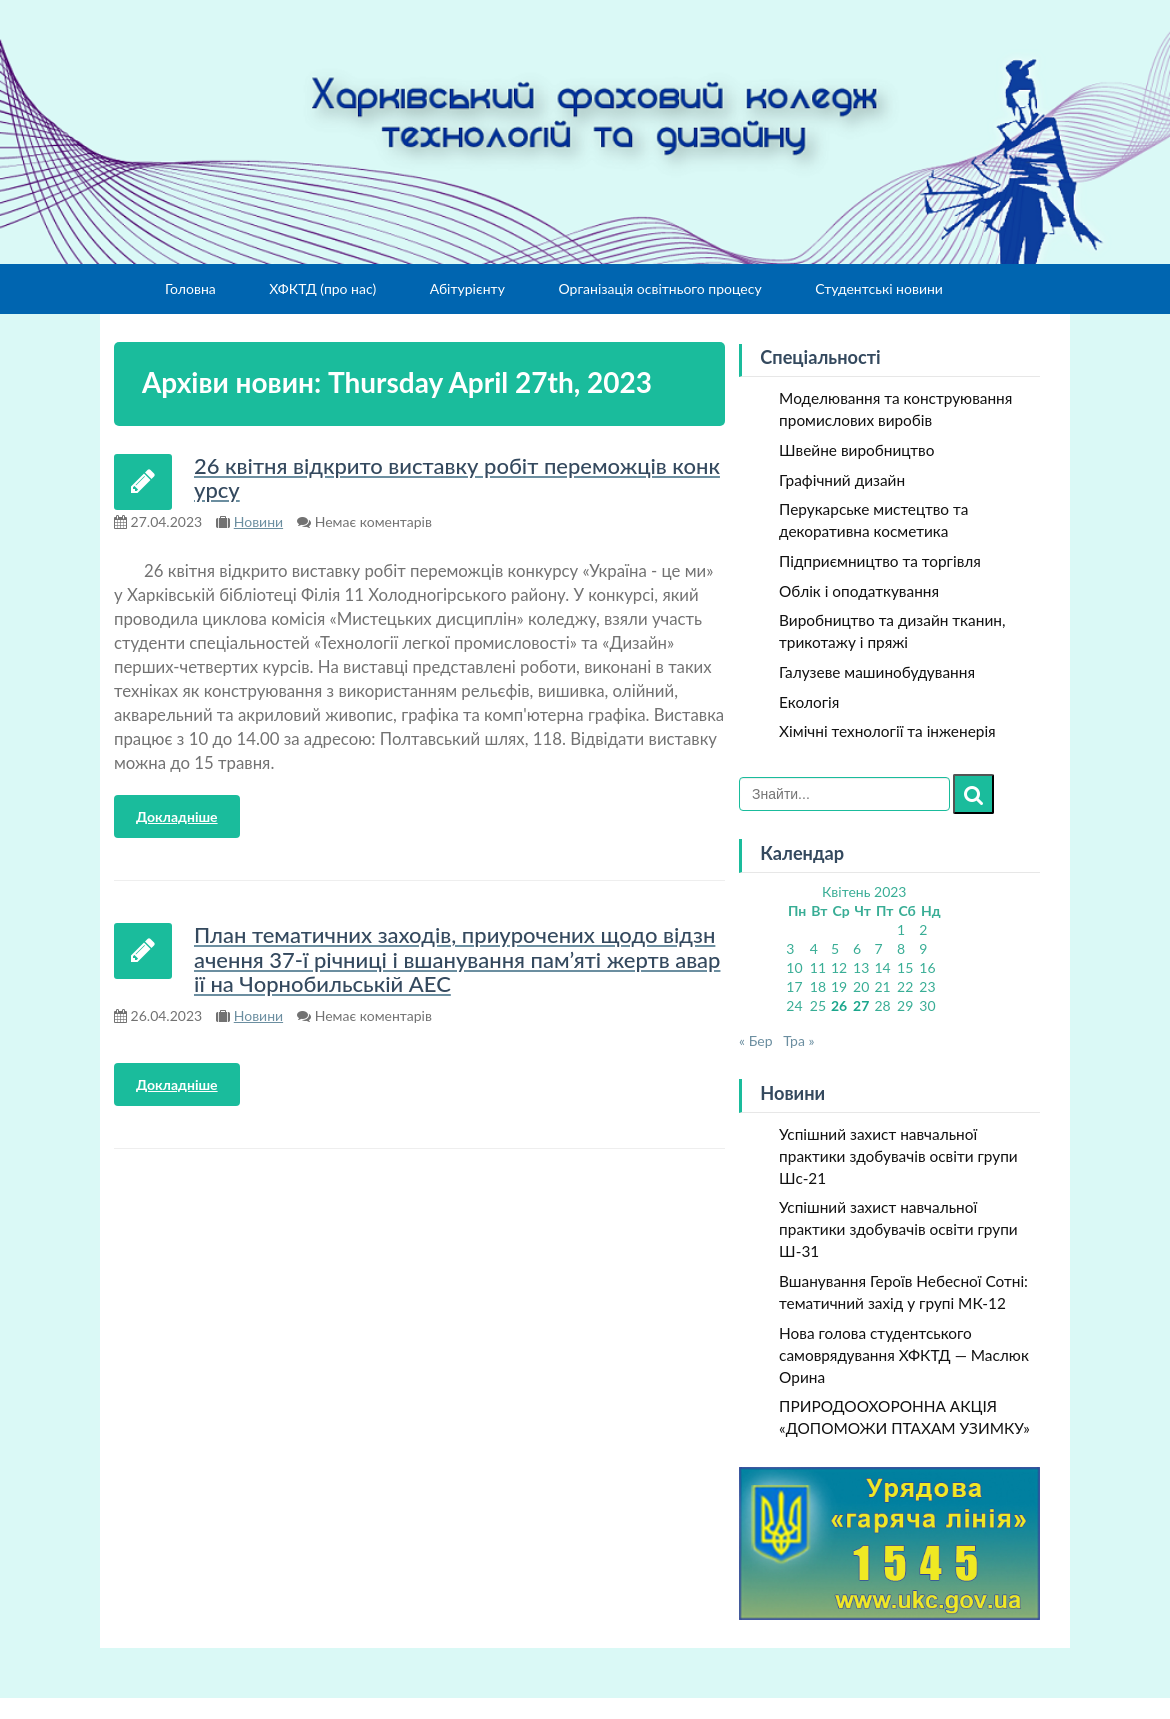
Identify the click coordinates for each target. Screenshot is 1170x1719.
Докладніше (177, 816)
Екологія (809, 702)
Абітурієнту (467, 288)
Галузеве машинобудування (877, 672)
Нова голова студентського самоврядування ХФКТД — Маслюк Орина (904, 1355)
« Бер (755, 1040)
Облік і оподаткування (859, 591)
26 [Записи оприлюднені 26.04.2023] (839, 1005)
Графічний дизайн (842, 480)
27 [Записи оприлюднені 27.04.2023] (861, 1005)
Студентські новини (879, 288)
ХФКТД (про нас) (322, 288)
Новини (258, 521)
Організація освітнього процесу (659, 288)
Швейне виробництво (856, 450)
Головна (190, 288)
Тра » (798, 1040)
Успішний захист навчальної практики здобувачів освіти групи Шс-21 (898, 1156)
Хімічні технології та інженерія (887, 731)
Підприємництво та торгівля (880, 561)
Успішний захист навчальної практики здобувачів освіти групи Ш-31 (898, 1229)
